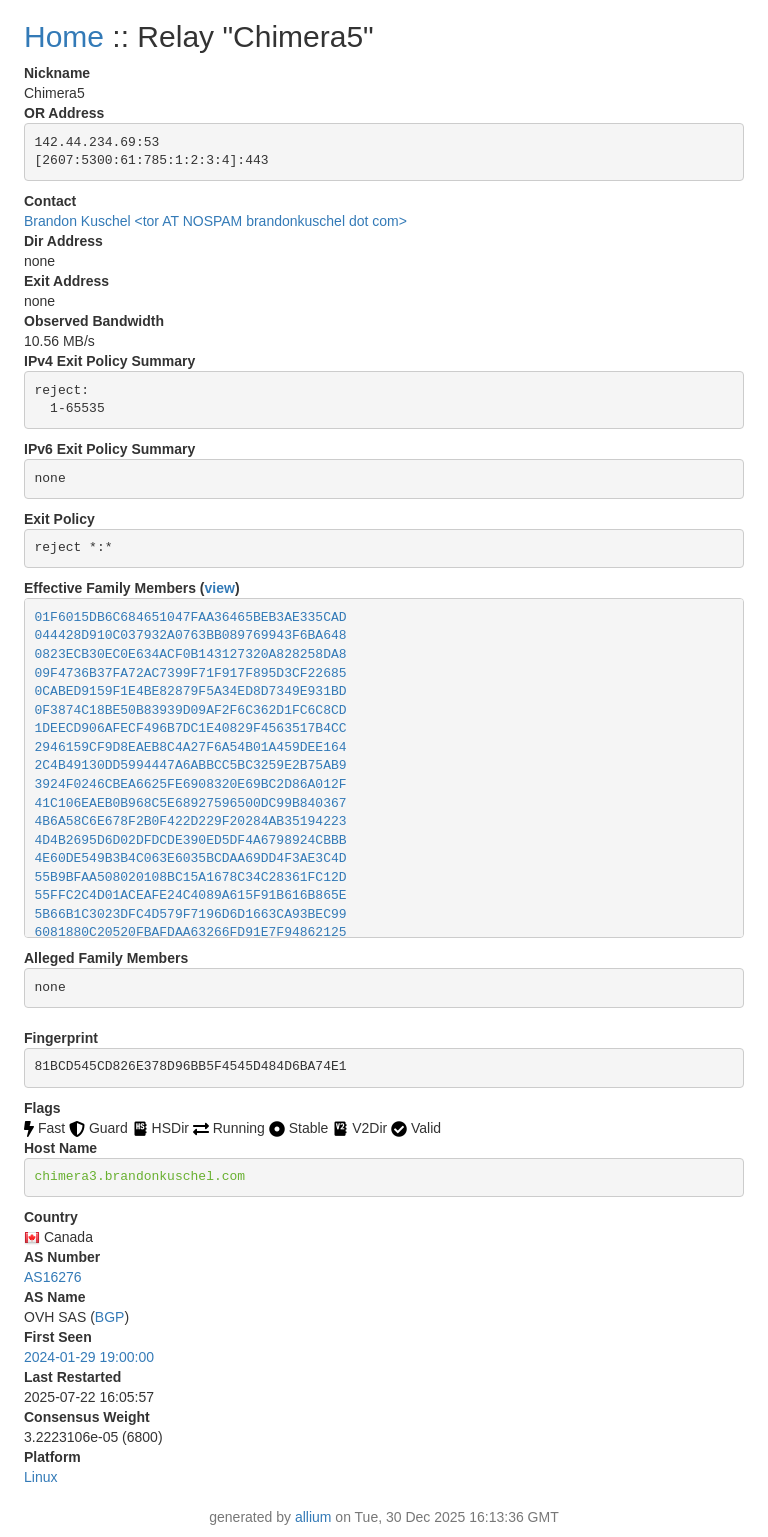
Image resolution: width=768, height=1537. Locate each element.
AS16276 (53, 1277)
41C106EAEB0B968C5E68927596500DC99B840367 (191, 803)
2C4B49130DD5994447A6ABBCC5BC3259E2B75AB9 (191, 765)
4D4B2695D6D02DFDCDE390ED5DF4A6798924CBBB (191, 840)
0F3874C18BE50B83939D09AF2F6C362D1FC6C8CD (191, 710)
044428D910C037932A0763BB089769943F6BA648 (191, 635)
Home (64, 36)
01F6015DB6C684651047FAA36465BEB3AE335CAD (191, 617)
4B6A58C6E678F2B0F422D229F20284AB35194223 (191, 821)
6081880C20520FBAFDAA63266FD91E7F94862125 (191, 932)
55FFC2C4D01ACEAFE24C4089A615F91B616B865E (191, 895)
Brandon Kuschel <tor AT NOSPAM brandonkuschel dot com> (215, 221)
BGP (110, 1317)
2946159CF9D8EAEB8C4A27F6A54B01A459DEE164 (191, 747)
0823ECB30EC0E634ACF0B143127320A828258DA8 (191, 654)
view (220, 588)
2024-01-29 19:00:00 (89, 1357)
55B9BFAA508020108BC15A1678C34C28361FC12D (191, 877)
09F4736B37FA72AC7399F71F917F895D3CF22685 (191, 673)
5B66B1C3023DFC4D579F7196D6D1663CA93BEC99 (191, 914)
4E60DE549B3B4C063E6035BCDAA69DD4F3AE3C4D (191, 858)
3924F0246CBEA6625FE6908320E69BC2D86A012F (191, 784)
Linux (40, 1477)
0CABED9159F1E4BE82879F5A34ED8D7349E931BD (191, 691)
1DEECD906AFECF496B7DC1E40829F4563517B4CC (191, 728)
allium (313, 1517)
